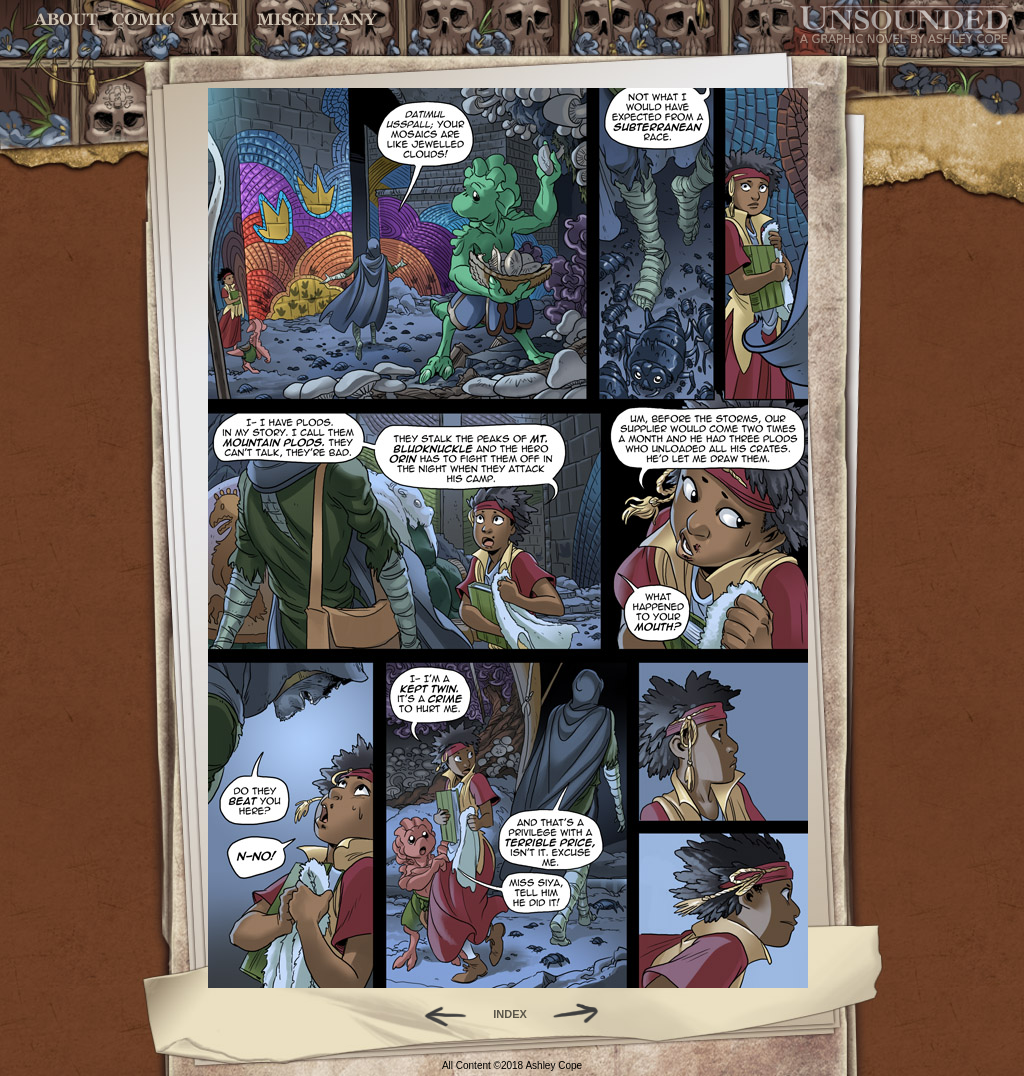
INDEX (510, 1014)
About (67, 19)
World (215, 19)
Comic (143, 19)
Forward (582, 1014)
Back (437, 1014)
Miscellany (317, 19)
